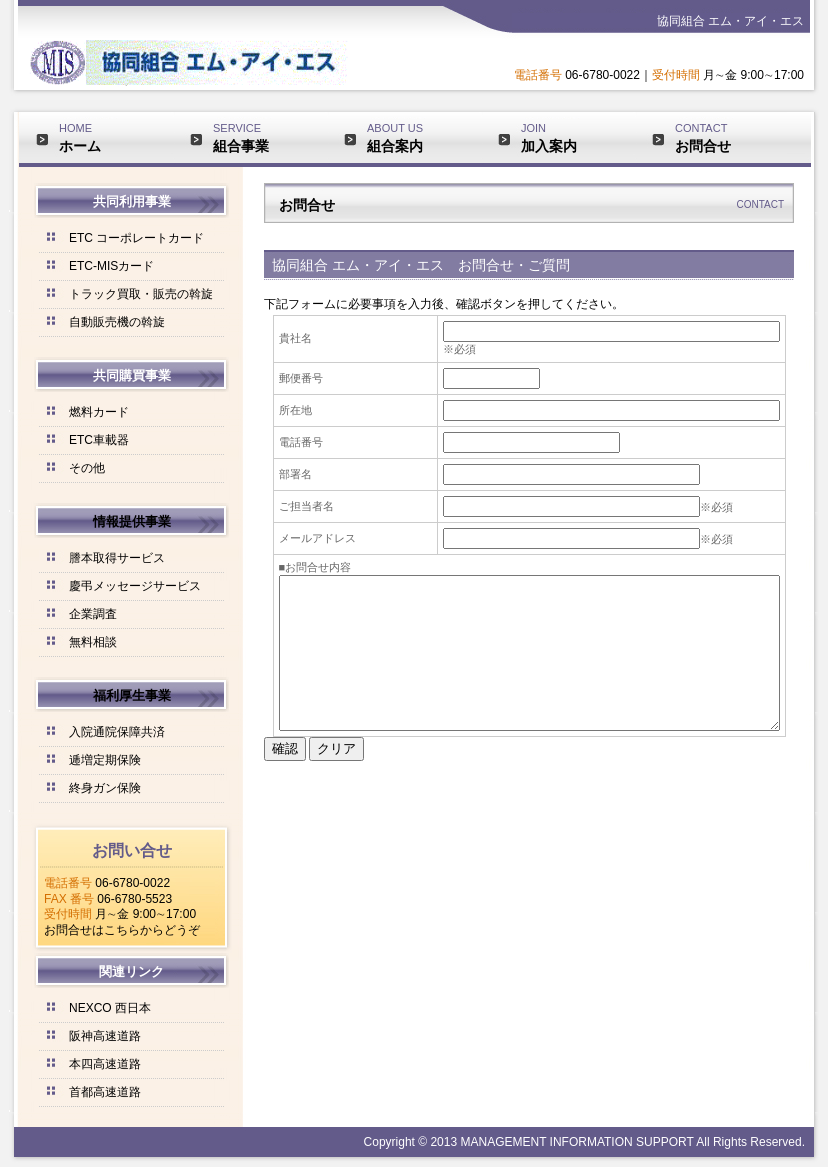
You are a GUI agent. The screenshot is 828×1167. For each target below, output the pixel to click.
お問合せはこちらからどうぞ (122, 930)
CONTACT (731, 138)
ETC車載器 (99, 440)
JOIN (577, 138)
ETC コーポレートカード (136, 238)
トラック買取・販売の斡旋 (141, 294)
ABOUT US (423, 138)
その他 (87, 468)
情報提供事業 (132, 521)
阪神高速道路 (105, 1036)
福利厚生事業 (132, 695)
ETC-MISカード (111, 266)
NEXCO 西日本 (110, 1008)
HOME (115, 138)
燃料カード (99, 412)
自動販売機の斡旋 (117, 322)
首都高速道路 (105, 1092)
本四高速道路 (105, 1064)
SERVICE (269, 138)
